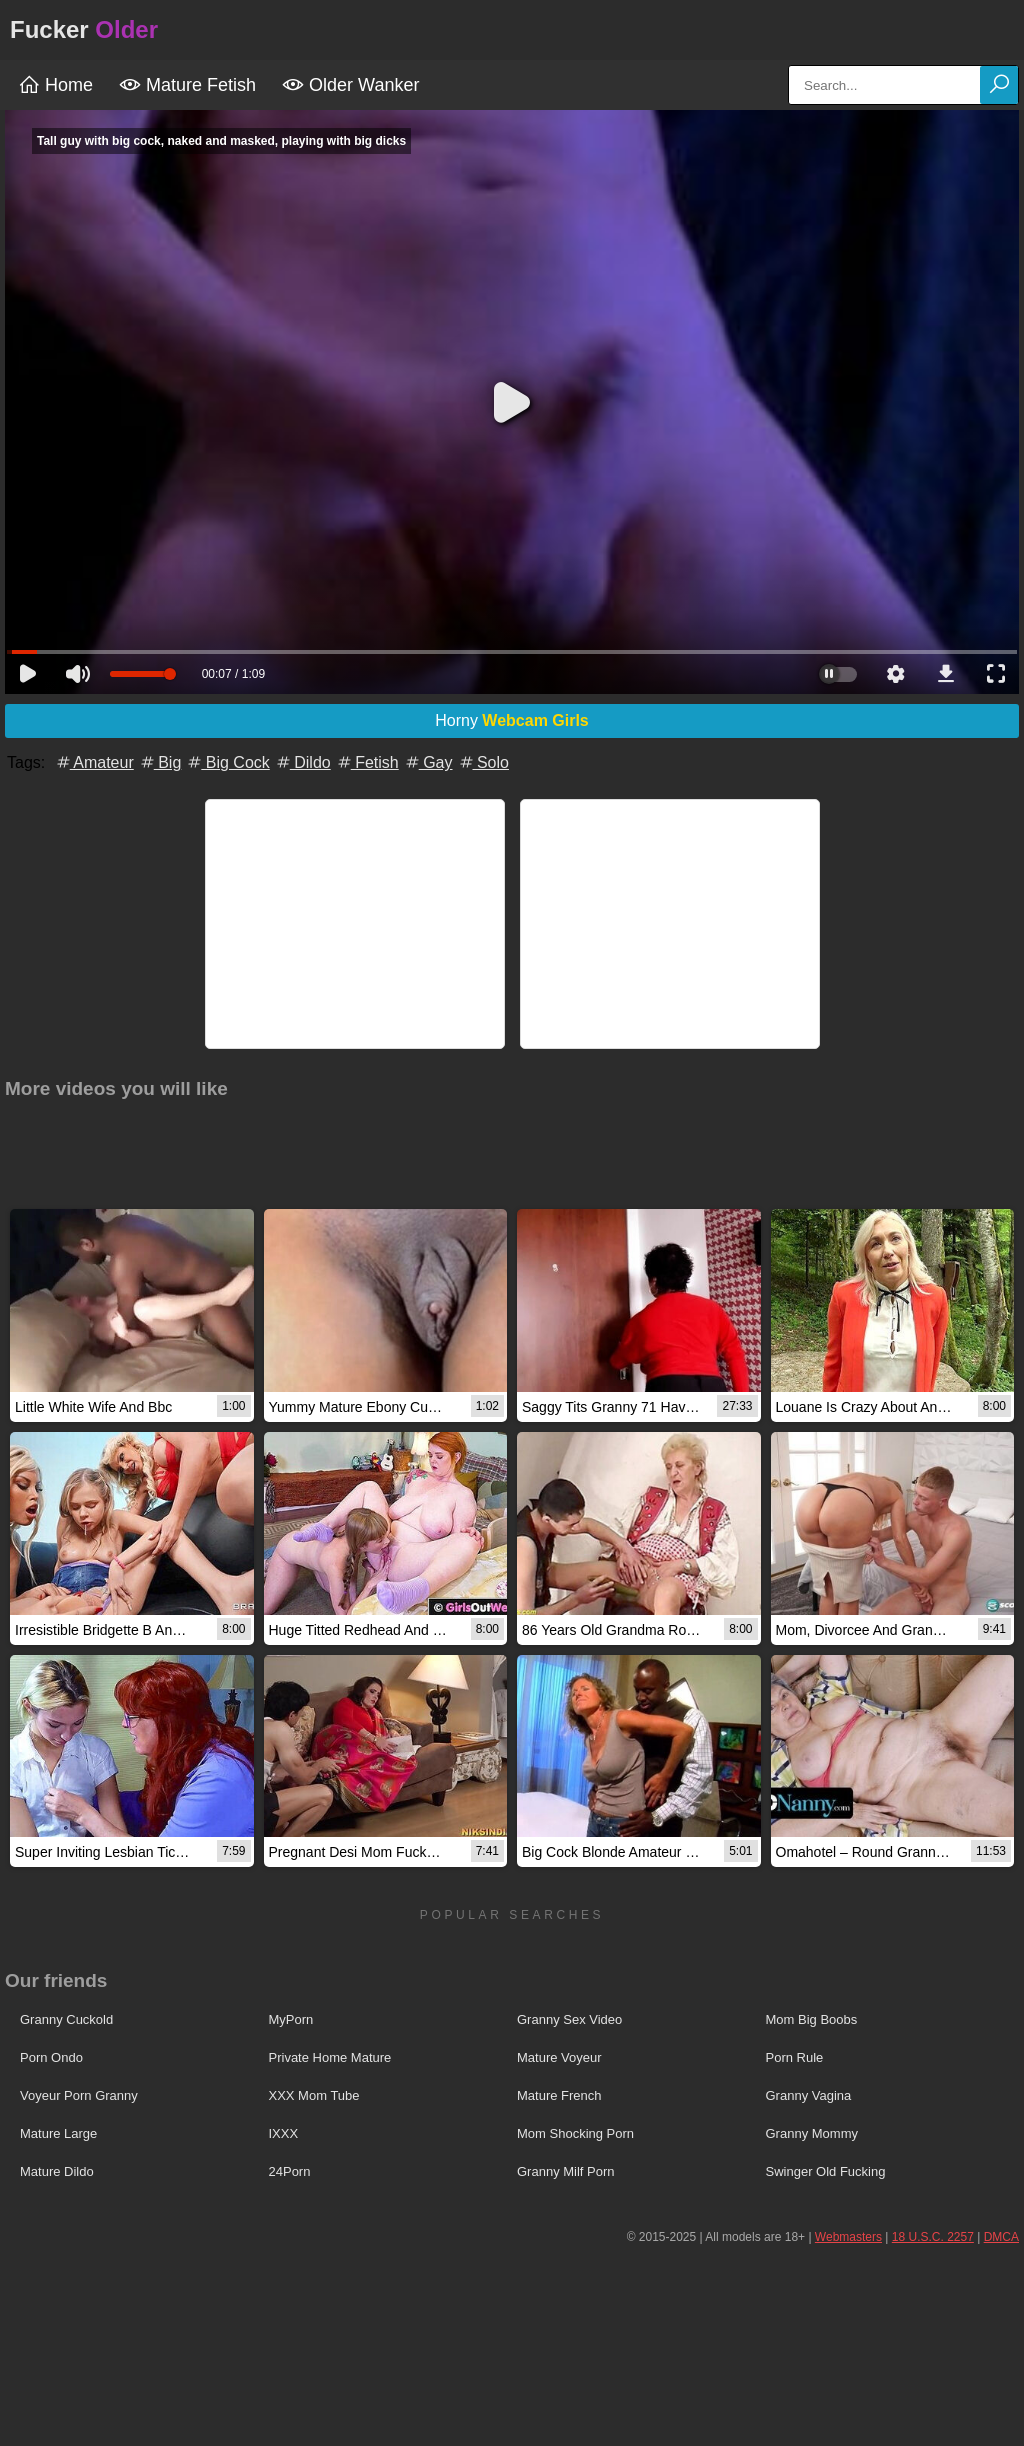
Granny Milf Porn (566, 2171)
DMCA (1001, 2237)
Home (55, 85)
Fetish (367, 762)
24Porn (290, 2171)
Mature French (559, 2095)
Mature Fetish (187, 85)
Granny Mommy (812, 2133)
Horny (512, 720)
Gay (428, 762)
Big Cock (227, 762)
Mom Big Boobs (812, 2019)
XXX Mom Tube (314, 2095)
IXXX (284, 2133)
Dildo (302, 762)
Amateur (94, 762)
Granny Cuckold (66, 2019)
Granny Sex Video (569, 2019)
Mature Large (58, 2133)
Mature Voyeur (559, 2057)
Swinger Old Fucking (826, 2171)
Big (160, 762)
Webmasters (848, 2237)
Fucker (84, 29)
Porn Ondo (51, 2057)
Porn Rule (795, 2057)
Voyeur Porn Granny (79, 2095)
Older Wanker (350, 85)
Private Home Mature (330, 2057)
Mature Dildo (57, 2171)
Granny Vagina (809, 2095)
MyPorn (291, 2019)
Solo (483, 762)
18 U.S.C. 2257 (933, 2237)
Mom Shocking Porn (575, 2133)
